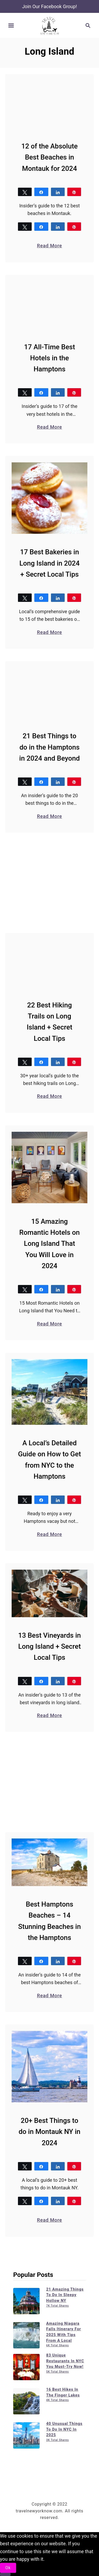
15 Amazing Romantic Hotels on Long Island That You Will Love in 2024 (49, 1243)
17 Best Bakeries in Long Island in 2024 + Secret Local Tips (49, 563)
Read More (49, 245)
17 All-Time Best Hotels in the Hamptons (49, 358)
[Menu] (11, 25)
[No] (5, 2574)
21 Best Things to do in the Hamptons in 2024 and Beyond (49, 747)
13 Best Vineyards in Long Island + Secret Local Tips (49, 1646)
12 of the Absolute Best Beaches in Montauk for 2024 (49, 157)
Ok (8, 2567)
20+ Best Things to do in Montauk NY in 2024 (49, 2132)
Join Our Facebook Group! (49, 6)
